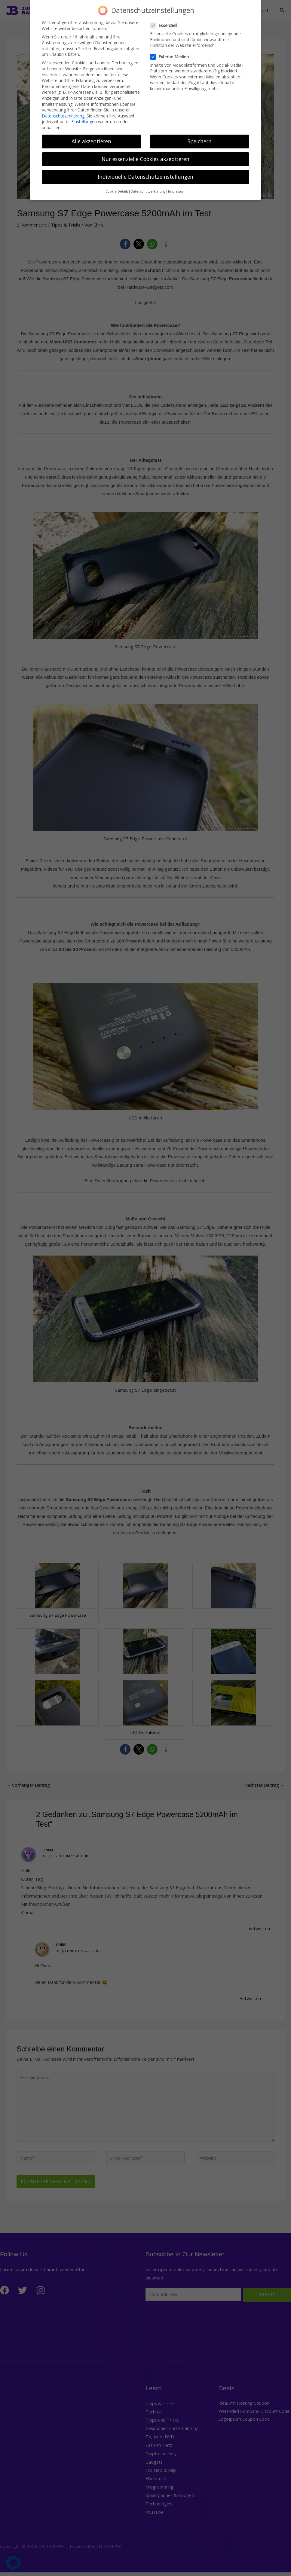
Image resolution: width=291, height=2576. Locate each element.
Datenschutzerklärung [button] (148, 191)
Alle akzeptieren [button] (91, 141)
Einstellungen (84, 121)
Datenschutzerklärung (63, 116)
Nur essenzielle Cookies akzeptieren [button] (145, 159)
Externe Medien (171, 56)
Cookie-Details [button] (117, 191)
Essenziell (165, 25)
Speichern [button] (200, 141)
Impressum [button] (176, 191)
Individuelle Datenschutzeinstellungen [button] (145, 176)
